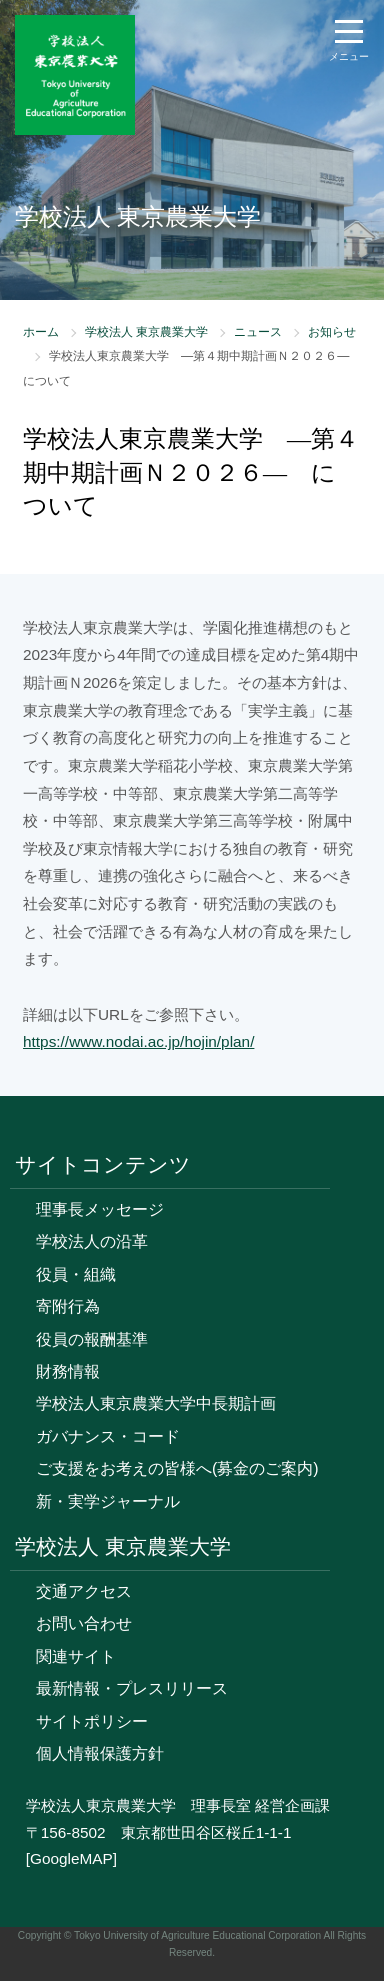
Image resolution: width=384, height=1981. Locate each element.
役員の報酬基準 (92, 1339)
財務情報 (68, 1371)
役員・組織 (76, 1274)
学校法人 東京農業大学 (146, 332)
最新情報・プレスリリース (132, 1688)
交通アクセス (84, 1591)
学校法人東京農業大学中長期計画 (156, 1403)
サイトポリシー (92, 1721)
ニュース (258, 332)
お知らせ (332, 332)
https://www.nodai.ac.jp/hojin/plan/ (138, 1041)
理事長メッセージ (100, 1209)
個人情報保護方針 (100, 1753)
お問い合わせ (84, 1623)
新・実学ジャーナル (108, 1501)
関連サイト (76, 1656)
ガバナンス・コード (108, 1436)
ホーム (41, 332)
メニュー (349, 56)
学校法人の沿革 (92, 1241)
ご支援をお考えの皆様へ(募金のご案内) (177, 1468)
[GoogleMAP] (71, 1858)
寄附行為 (68, 1306)
